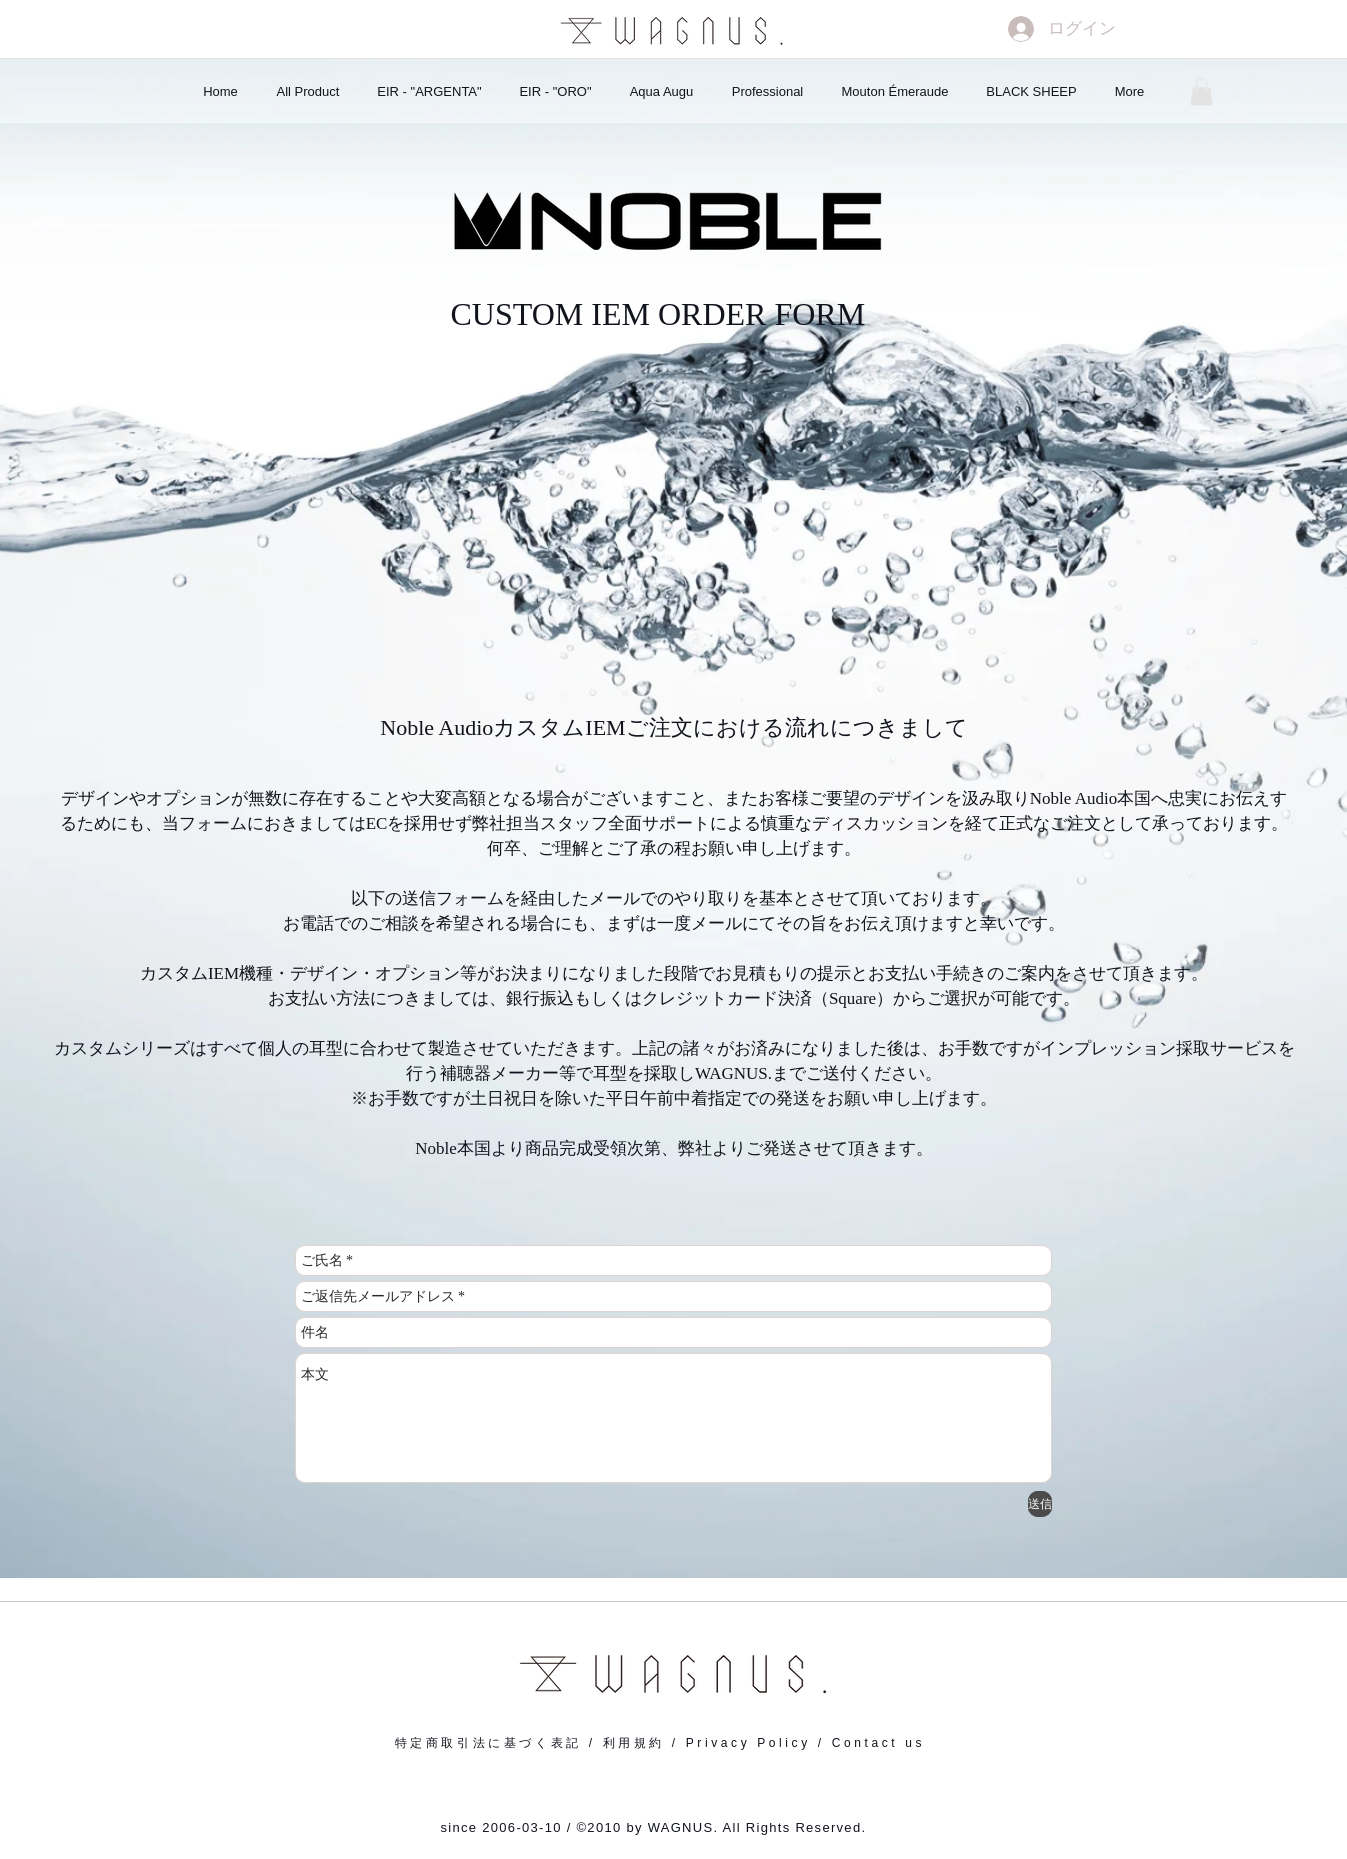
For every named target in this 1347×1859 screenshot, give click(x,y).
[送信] (1040, 1504)
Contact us (878, 1743)
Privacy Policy (748, 1743)
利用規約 (634, 1743)
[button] (1201, 91)
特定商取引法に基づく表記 (488, 1743)
